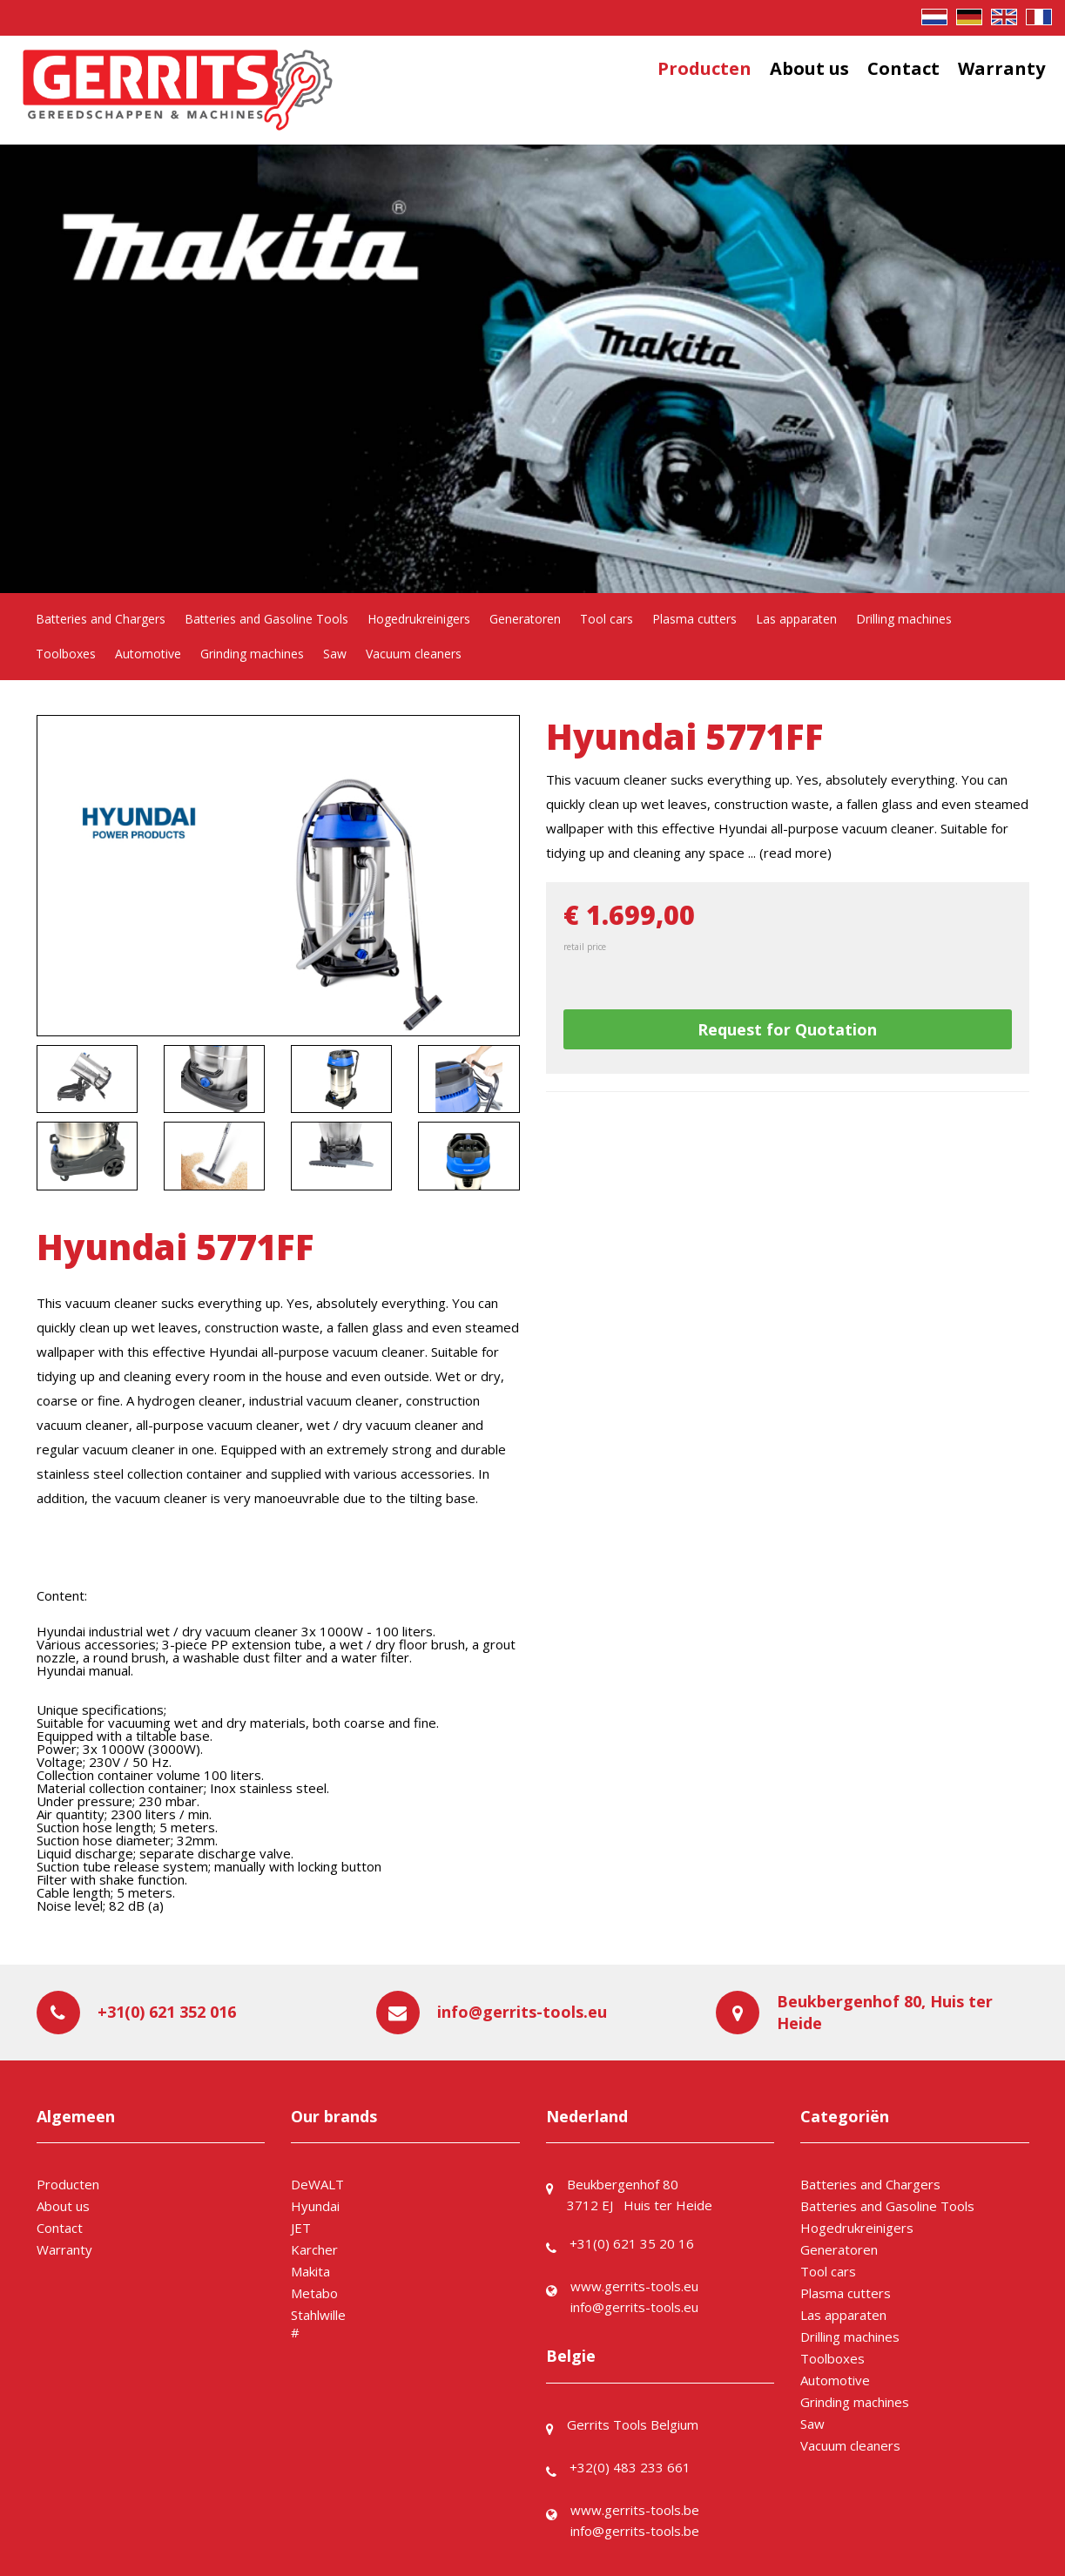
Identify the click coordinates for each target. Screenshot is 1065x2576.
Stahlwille (318, 2314)
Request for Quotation (787, 1029)
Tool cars (606, 618)
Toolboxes (66, 653)
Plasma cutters (694, 618)
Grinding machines (252, 653)
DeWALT (317, 2184)
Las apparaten (796, 618)
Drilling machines (904, 618)
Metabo (314, 2293)
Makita (310, 2271)
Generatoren (525, 618)
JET (301, 2227)
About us (809, 68)
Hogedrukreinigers (418, 618)
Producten (704, 68)
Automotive (148, 653)
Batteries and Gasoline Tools (266, 618)
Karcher (314, 2249)
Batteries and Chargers (100, 618)
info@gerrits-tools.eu (522, 2011)
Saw (335, 653)
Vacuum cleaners (414, 653)
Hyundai (315, 2206)
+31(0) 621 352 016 (167, 2011)
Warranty (1001, 68)
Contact (903, 68)
